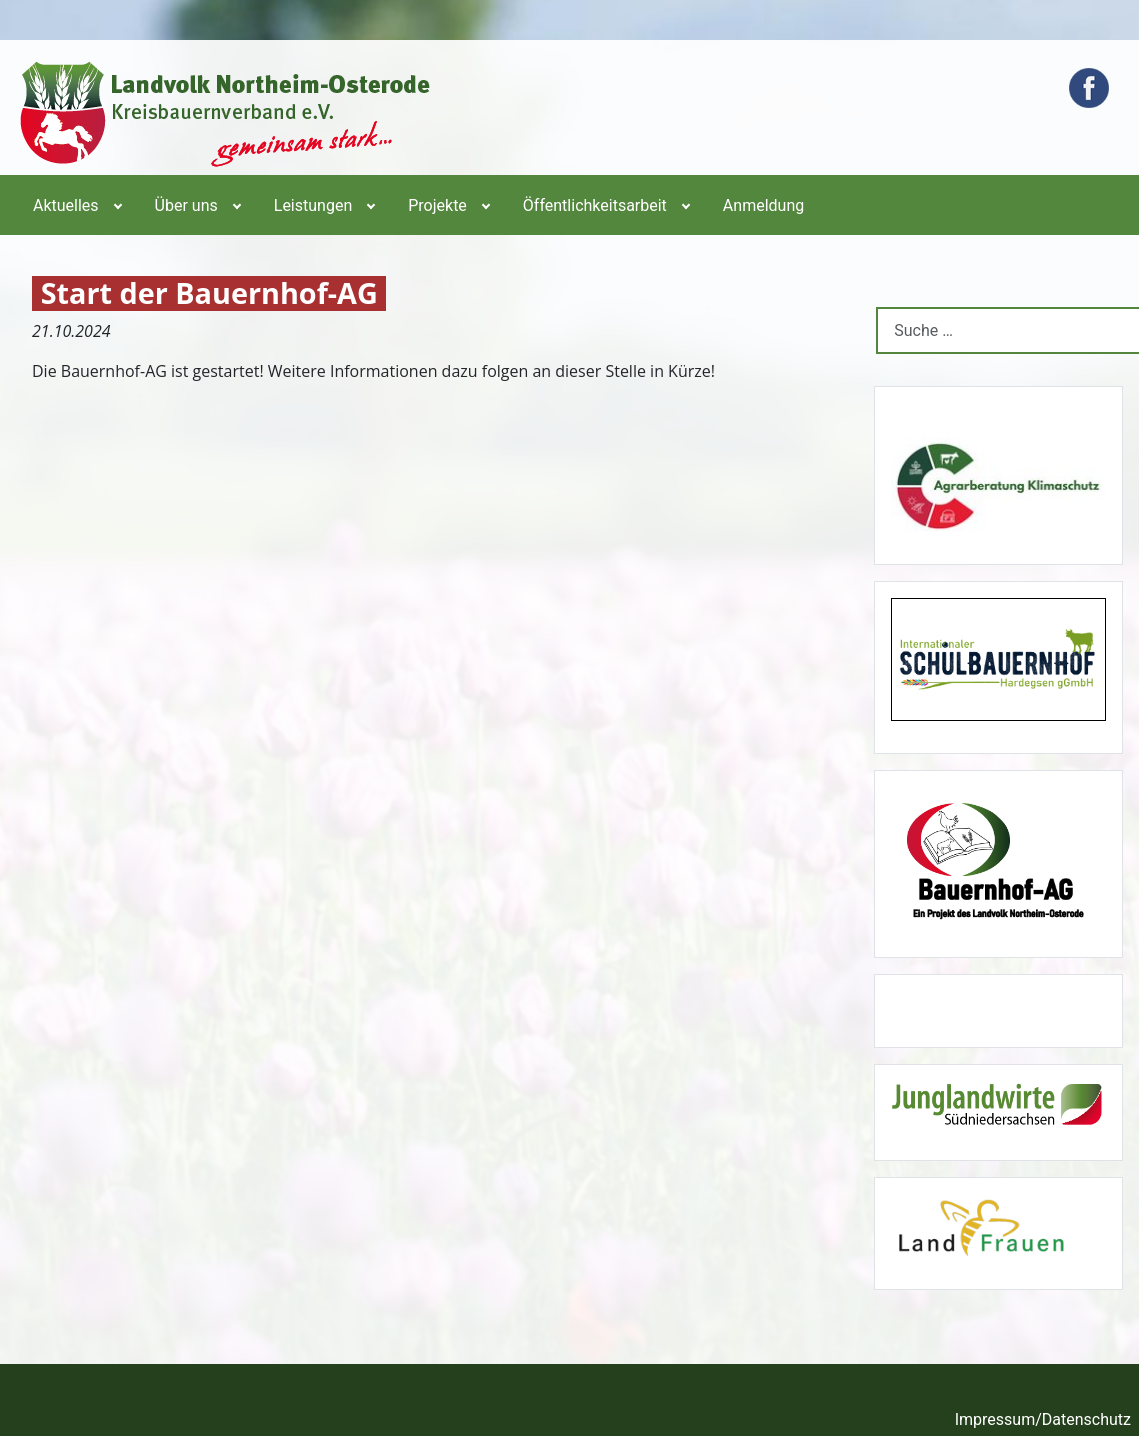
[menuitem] (76, 205)
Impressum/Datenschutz (1043, 1419)
